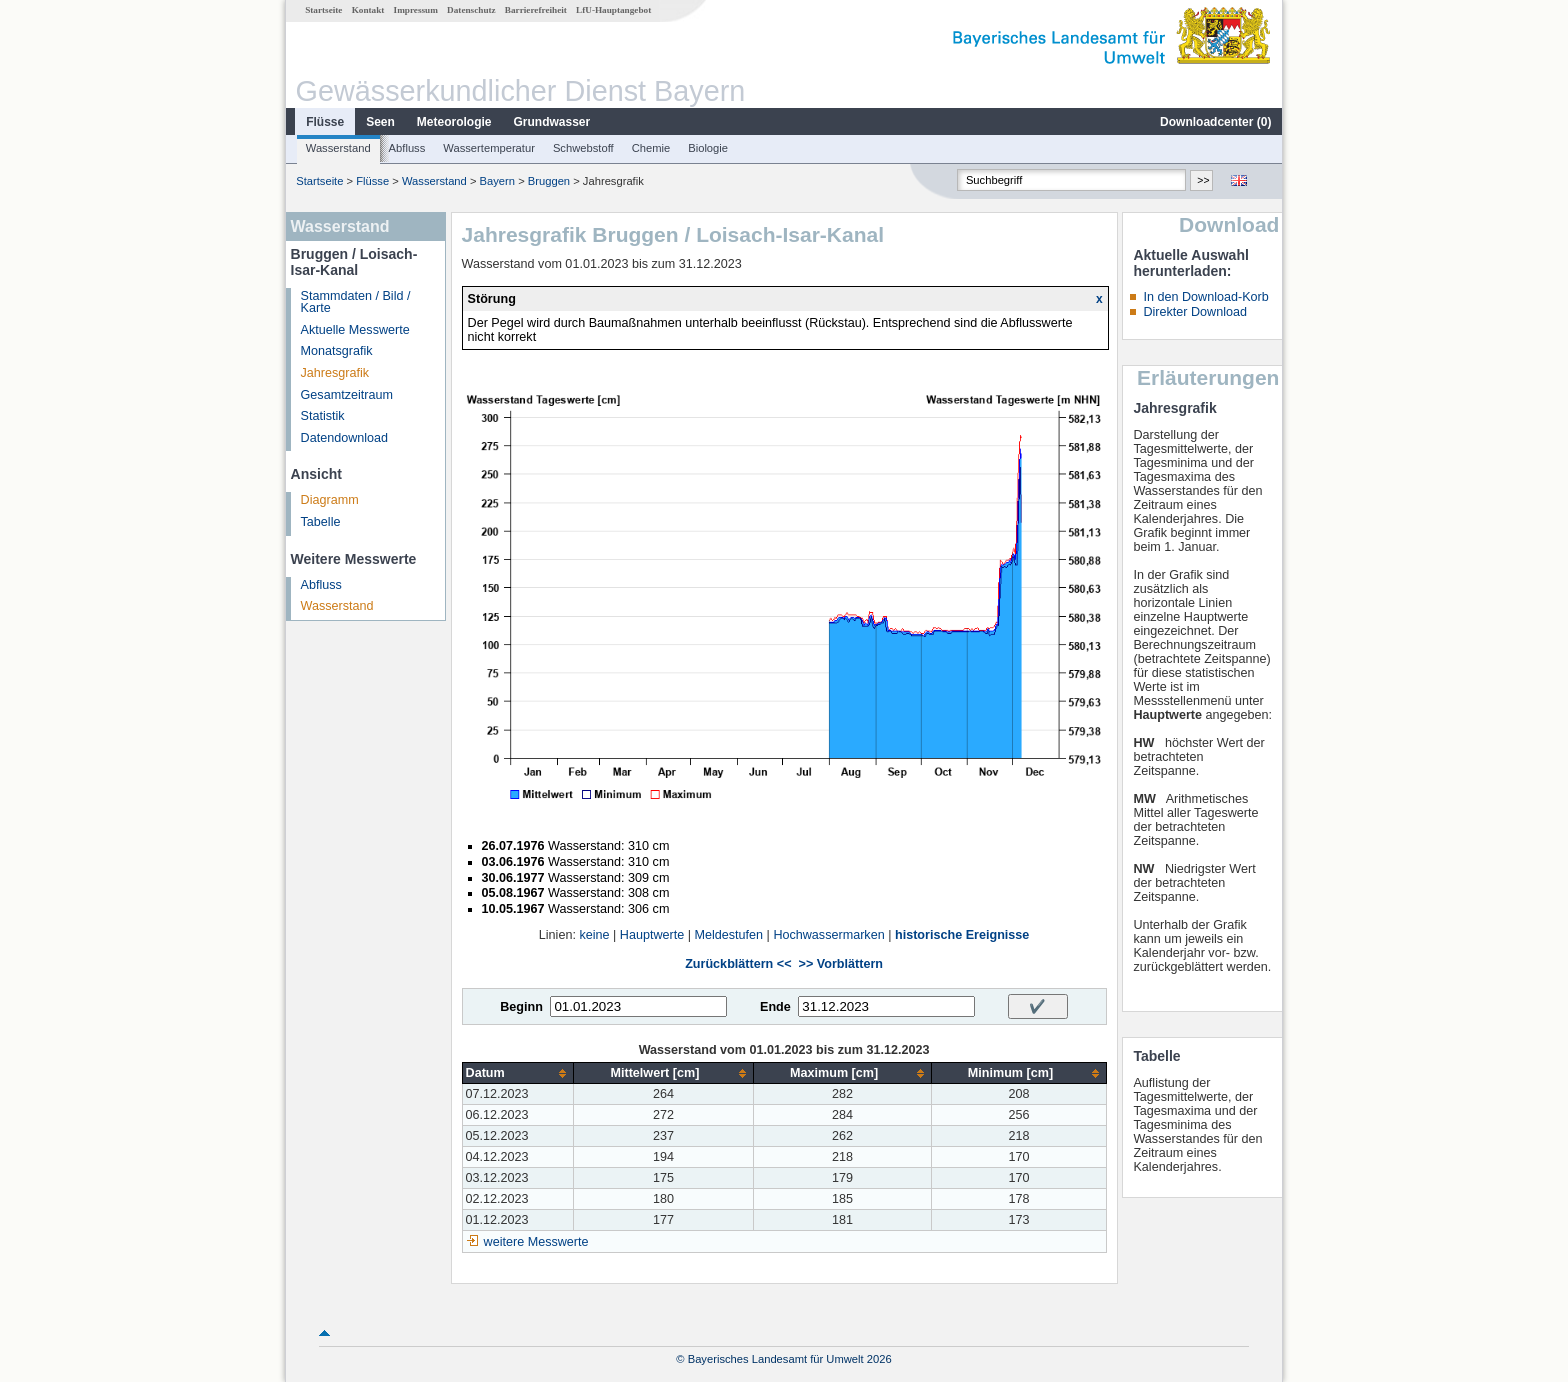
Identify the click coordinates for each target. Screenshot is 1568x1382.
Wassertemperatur (489, 148)
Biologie (708, 148)
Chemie (651, 148)
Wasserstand (338, 148)
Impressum (416, 10)
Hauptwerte (652, 935)
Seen (380, 122)
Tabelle (321, 522)
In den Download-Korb (1205, 297)
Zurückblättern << (738, 964)
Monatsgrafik (337, 351)
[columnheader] (518, 1073)
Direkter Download (1195, 312)
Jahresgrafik (335, 373)
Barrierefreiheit (536, 10)
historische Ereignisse (962, 935)
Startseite (323, 10)
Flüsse (325, 122)
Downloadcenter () (1215, 122)
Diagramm (330, 500)
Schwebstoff (583, 148)
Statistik (323, 416)
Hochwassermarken (828, 935)
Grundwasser (552, 122)
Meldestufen (728, 935)
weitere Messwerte (536, 1242)
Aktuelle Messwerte (355, 330)
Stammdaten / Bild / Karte (356, 302)
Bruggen (549, 181)
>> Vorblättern (841, 964)
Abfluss (407, 148)
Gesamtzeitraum (347, 395)
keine (594, 935)
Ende (775, 1007)
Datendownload (345, 438)
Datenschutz (471, 10)
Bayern (497, 181)
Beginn (521, 1007)
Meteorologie (454, 122)
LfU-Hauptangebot (613, 10)
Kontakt (368, 10)
